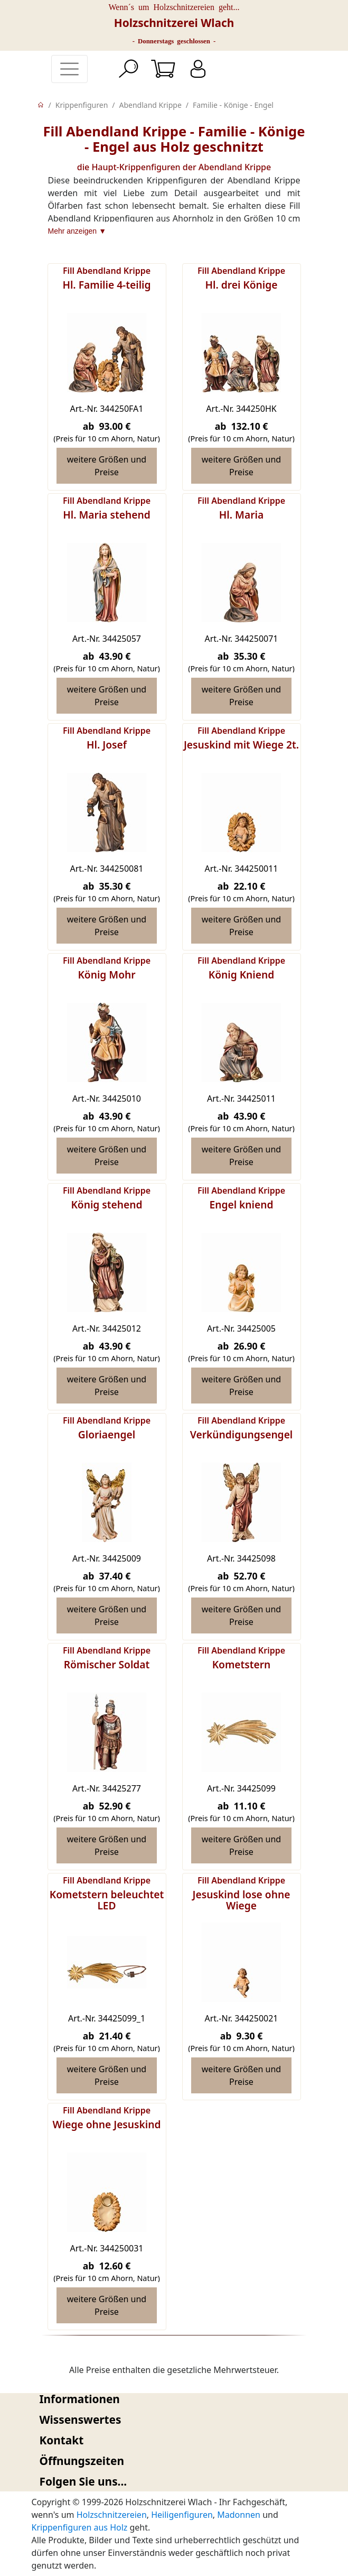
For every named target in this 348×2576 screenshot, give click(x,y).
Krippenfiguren (81, 105)
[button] (174, 2399)
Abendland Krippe (150, 105)
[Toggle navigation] (69, 69)
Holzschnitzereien (112, 2514)
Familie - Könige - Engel (233, 105)
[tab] (174, 2399)
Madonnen (238, 2514)
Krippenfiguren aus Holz (80, 2527)
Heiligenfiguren (182, 2514)
